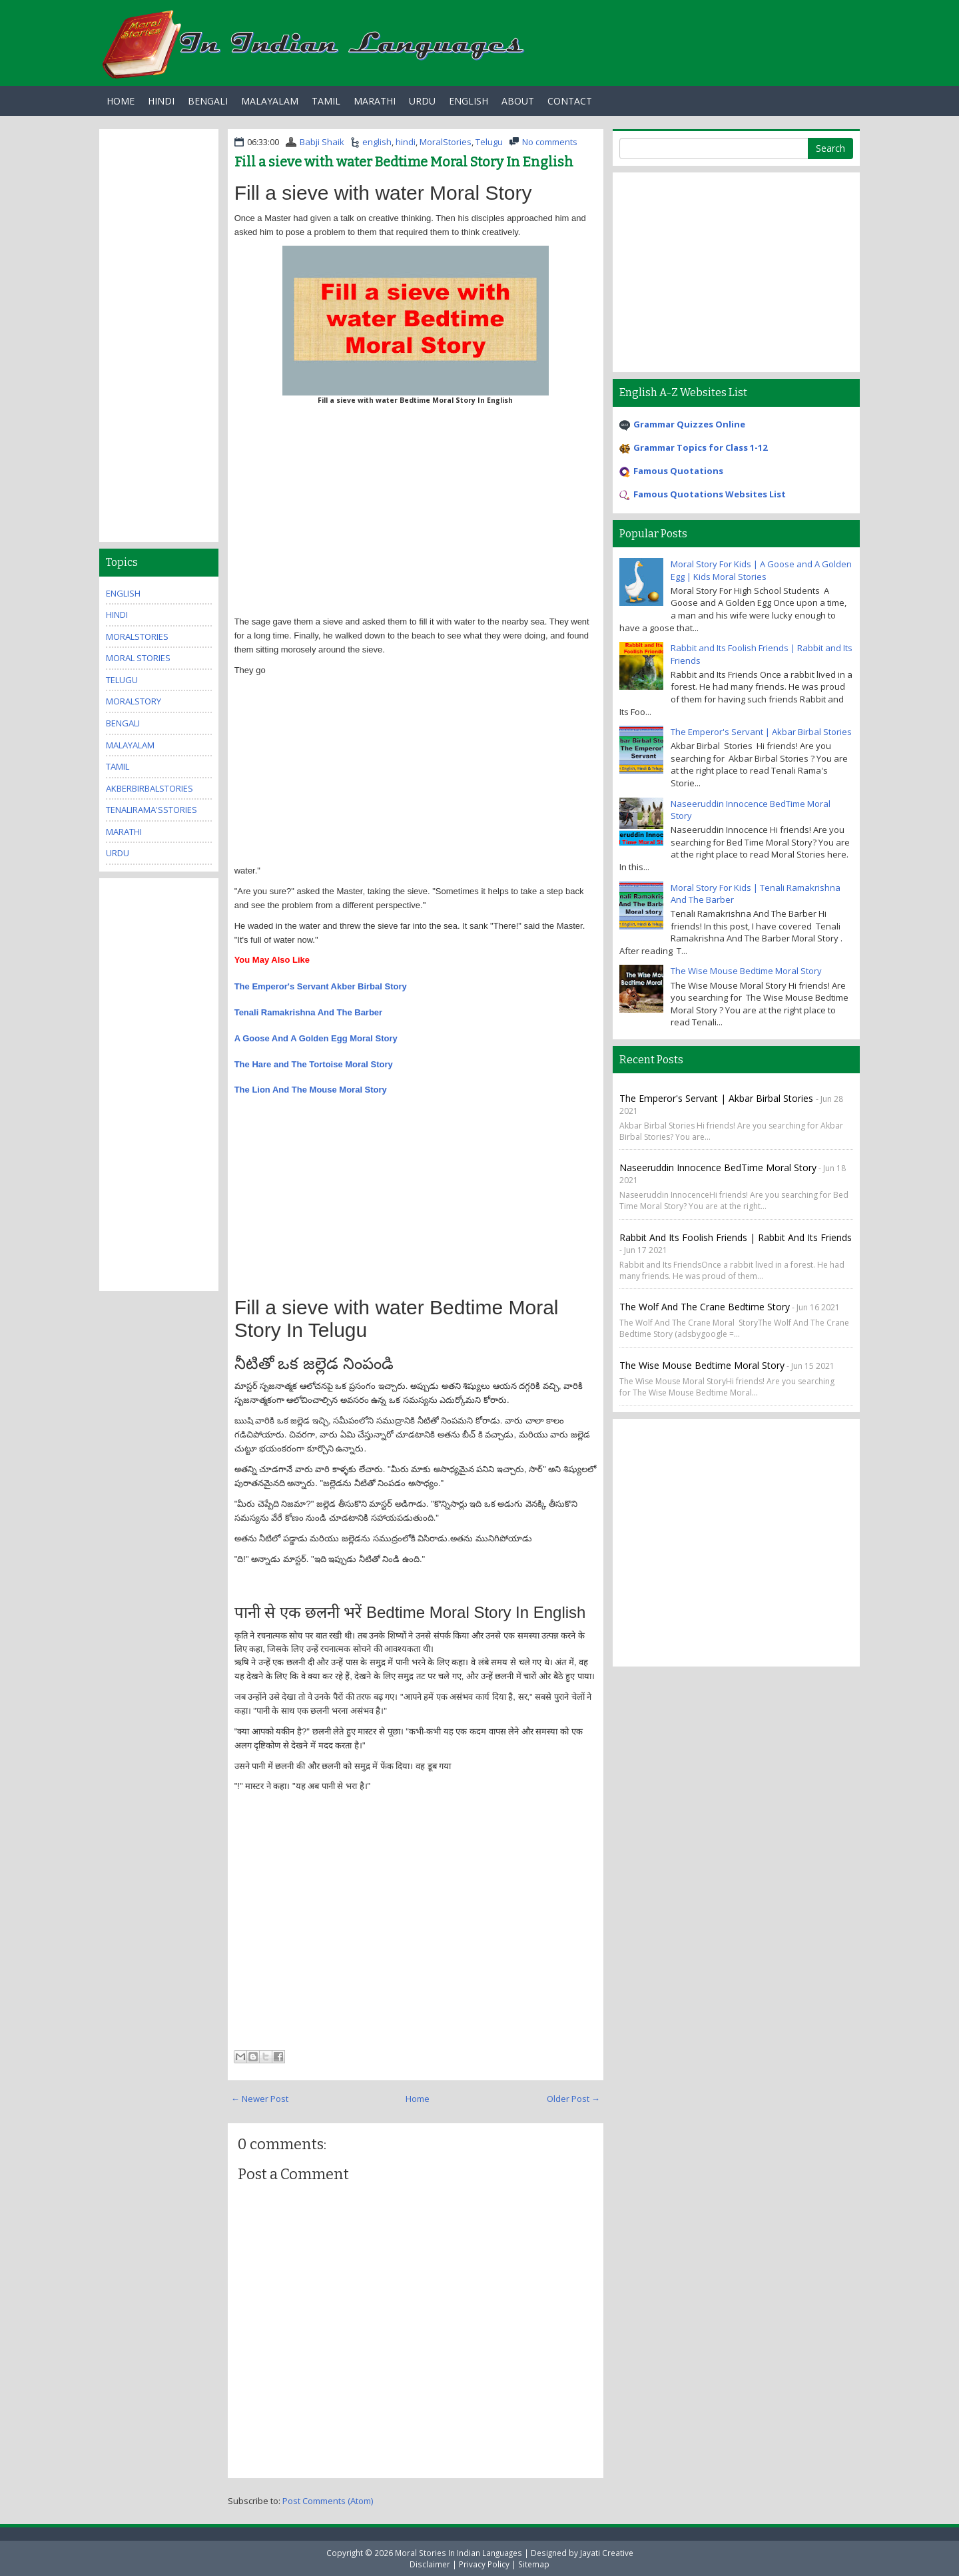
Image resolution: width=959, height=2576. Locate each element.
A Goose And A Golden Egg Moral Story (316, 1038)
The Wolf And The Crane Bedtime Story (704, 1306)
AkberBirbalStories (149, 788)
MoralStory (133, 701)
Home (121, 101)
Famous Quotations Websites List (709, 494)
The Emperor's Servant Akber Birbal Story (320, 986)
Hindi (161, 101)
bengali (123, 723)
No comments (549, 142)
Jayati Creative (606, 2552)
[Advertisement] (415, 514)
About (517, 101)
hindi (406, 142)
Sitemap (533, 2564)
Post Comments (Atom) (327, 2501)
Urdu (422, 101)
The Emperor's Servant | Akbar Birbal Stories (761, 732)
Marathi (375, 101)
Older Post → (573, 2099)
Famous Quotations (678, 471)
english (377, 142)
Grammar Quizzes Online (689, 424)
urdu (117, 853)
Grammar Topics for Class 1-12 (700, 447)
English (468, 101)
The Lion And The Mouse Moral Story (310, 1090)
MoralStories (446, 142)
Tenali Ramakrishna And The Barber (308, 1012)
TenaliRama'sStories (151, 810)
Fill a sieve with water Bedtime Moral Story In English (403, 162)
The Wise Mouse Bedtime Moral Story (746, 971)
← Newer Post (259, 2099)
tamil (117, 766)
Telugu (489, 142)
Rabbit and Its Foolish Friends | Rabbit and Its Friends (735, 1237)
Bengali (208, 101)
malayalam (130, 745)
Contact (569, 101)
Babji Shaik (322, 142)
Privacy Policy (484, 2564)
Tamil (326, 101)
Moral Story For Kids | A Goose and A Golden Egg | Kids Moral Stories (761, 570)
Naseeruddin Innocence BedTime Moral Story (717, 1167)
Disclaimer (430, 2564)
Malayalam (269, 101)
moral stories (138, 658)
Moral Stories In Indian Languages (458, 2552)
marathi (124, 832)
